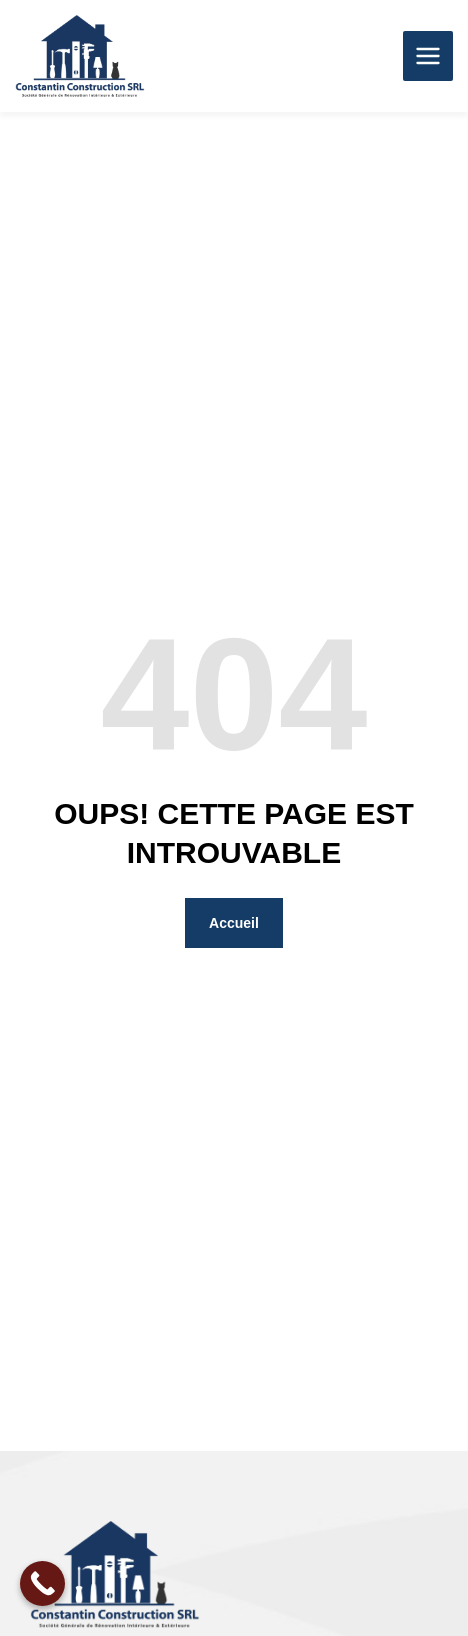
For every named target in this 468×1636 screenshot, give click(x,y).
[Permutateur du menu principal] (428, 56)
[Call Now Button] (42, 1583)
